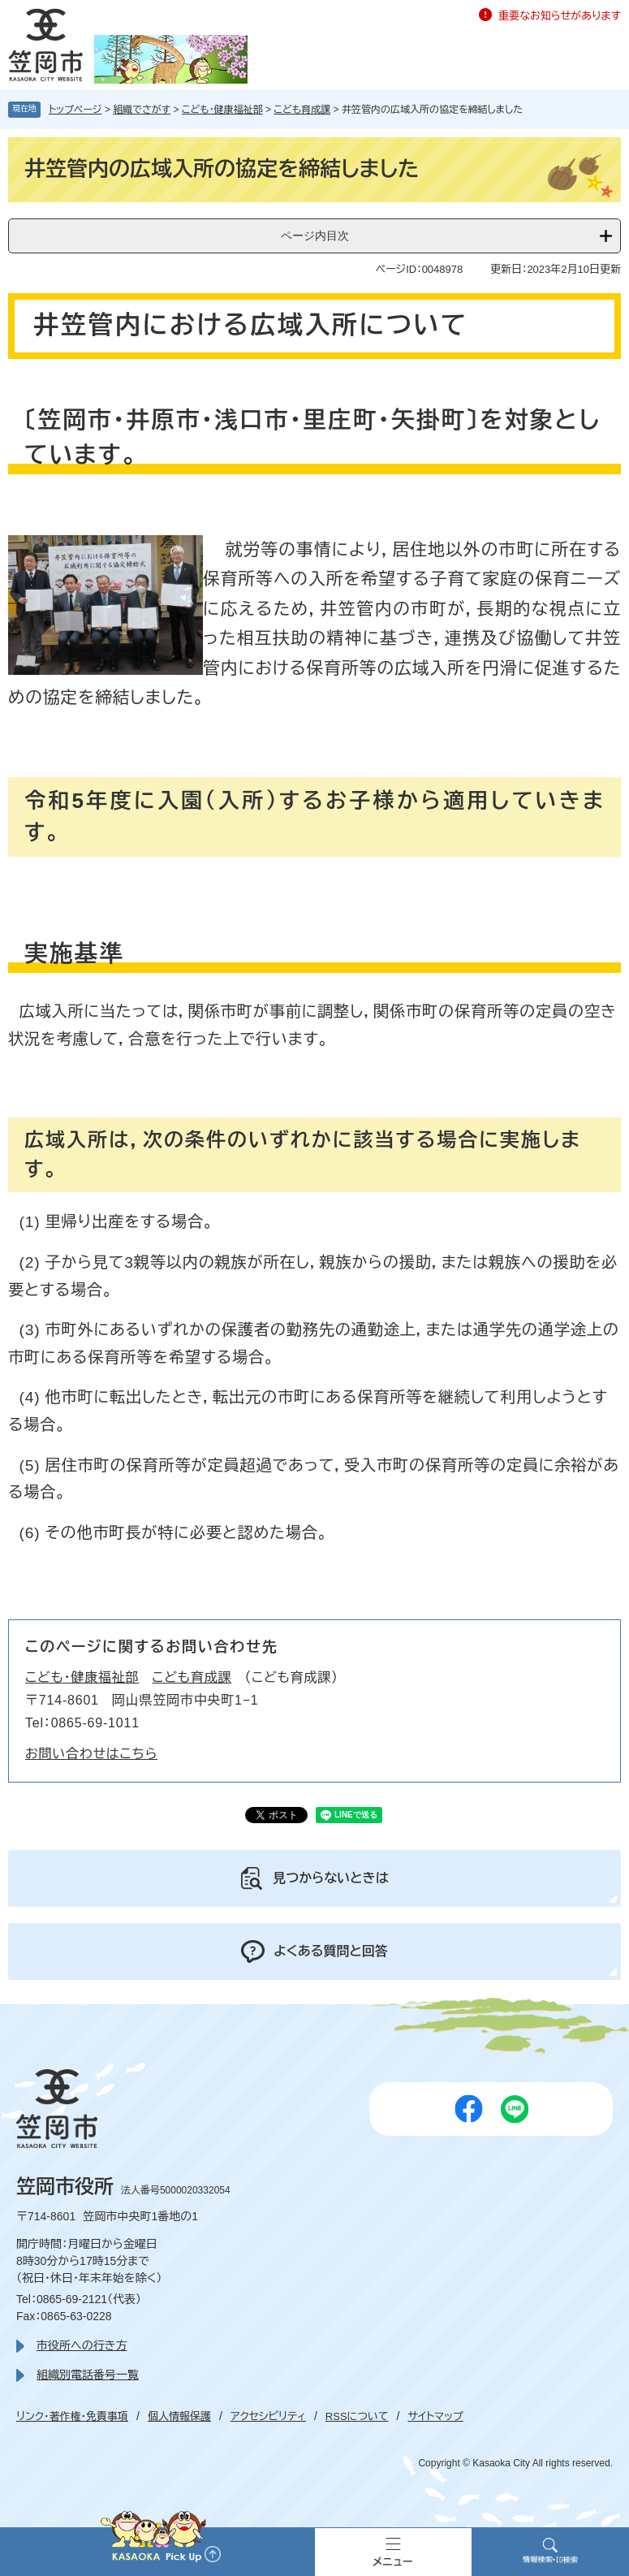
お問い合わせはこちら (91, 1754)
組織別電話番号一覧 (88, 2374)
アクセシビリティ (268, 2416)
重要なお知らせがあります (559, 16)
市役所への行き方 (82, 2345)
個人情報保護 (179, 2416)
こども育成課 (302, 109)
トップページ (75, 109)
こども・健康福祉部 (222, 109)
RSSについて (357, 2416)
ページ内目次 (315, 235)
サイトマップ (435, 2416)
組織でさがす (141, 109)
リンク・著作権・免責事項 (72, 2416)
